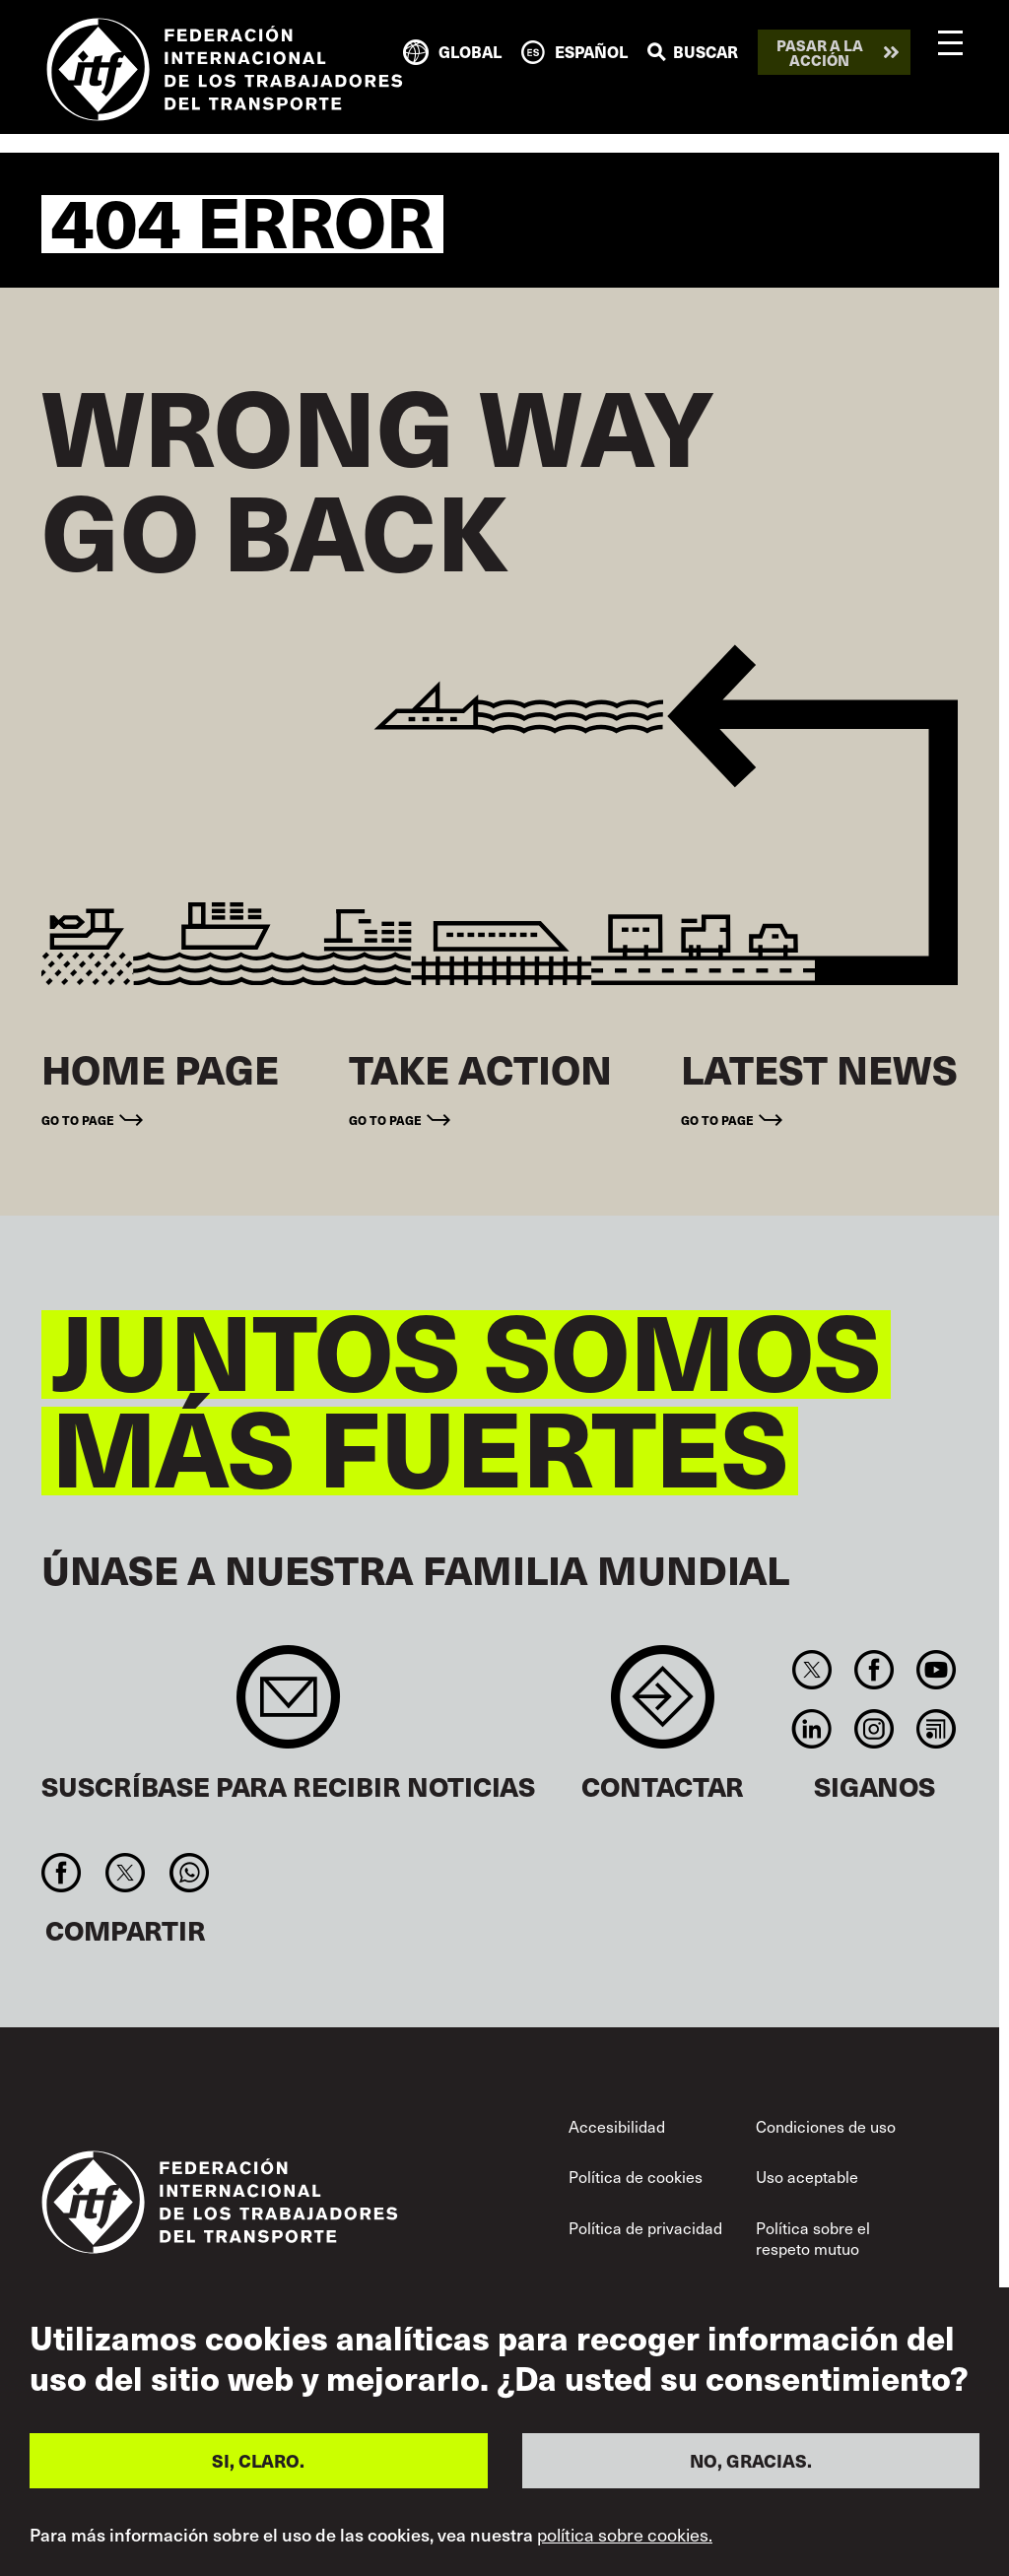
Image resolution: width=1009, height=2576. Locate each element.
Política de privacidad (645, 2227)
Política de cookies (636, 2176)
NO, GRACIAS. (751, 2460)
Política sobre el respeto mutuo (813, 2238)
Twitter (811, 1669)
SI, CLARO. (258, 2460)
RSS (936, 1729)
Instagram (873, 1729)
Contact (662, 1706)
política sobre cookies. (624, 2534)
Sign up (288, 1706)
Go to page (77, 1119)
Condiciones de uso (826, 2126)
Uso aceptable (807, 2176)
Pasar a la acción (819, 52)
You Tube (936, 1669)
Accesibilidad (617, 2126)
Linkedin (811, 1729)
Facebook (873, 1669)
